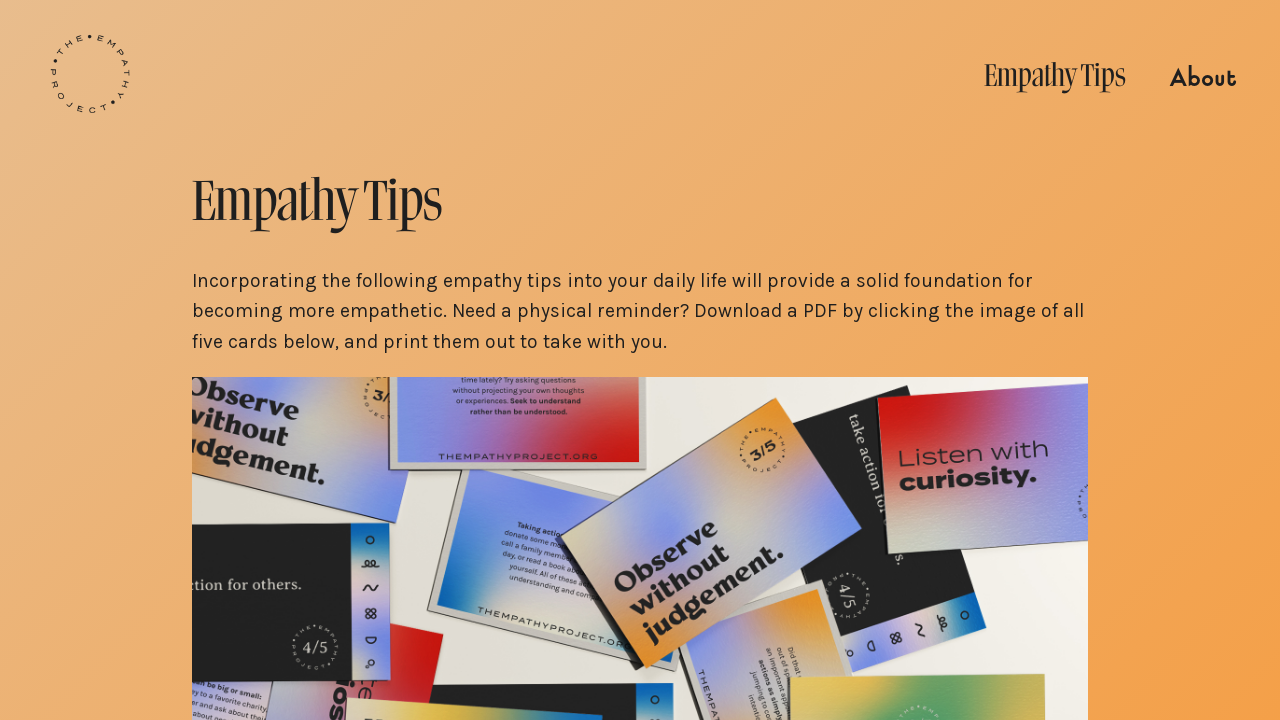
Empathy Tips (1055, 75)
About (1203, 78)
